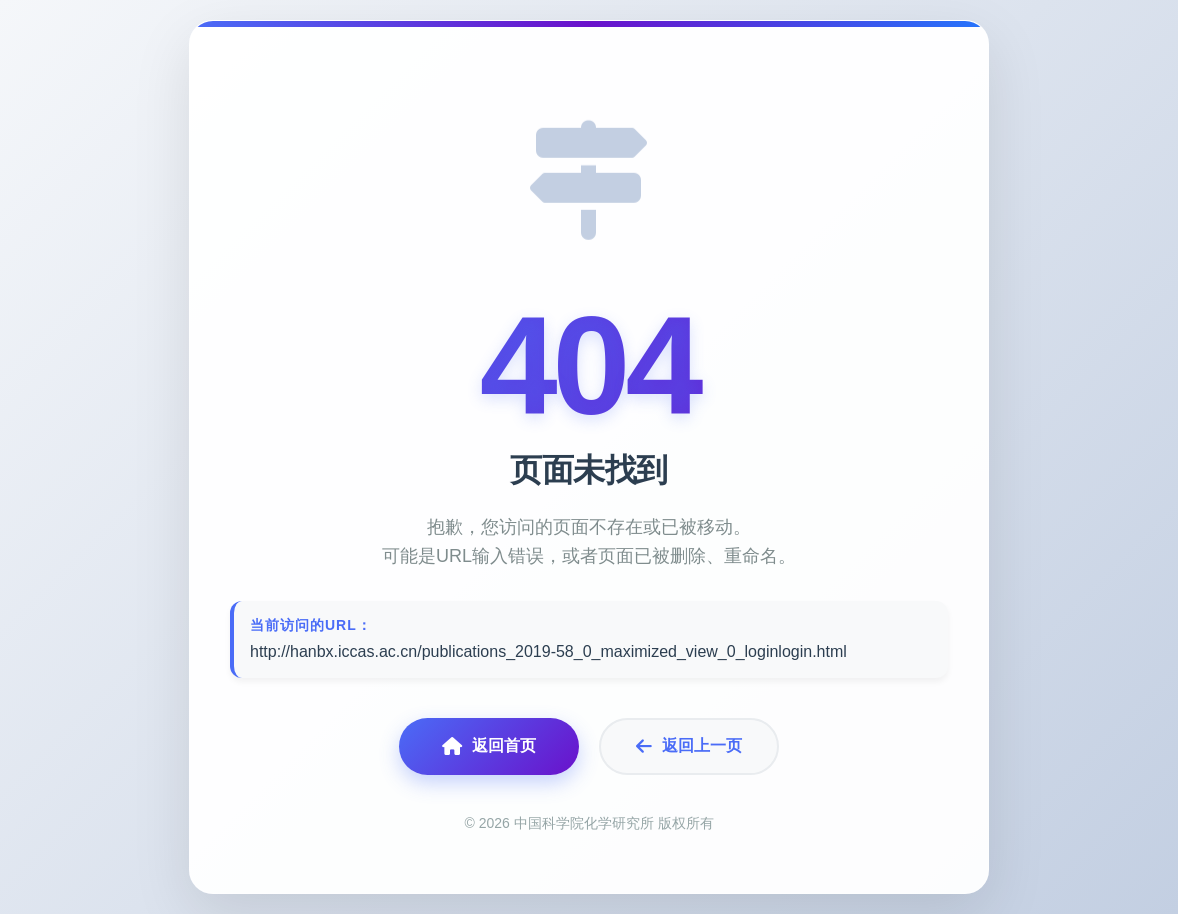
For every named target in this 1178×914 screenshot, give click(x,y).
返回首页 (489, 746)
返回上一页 (689, 746)
